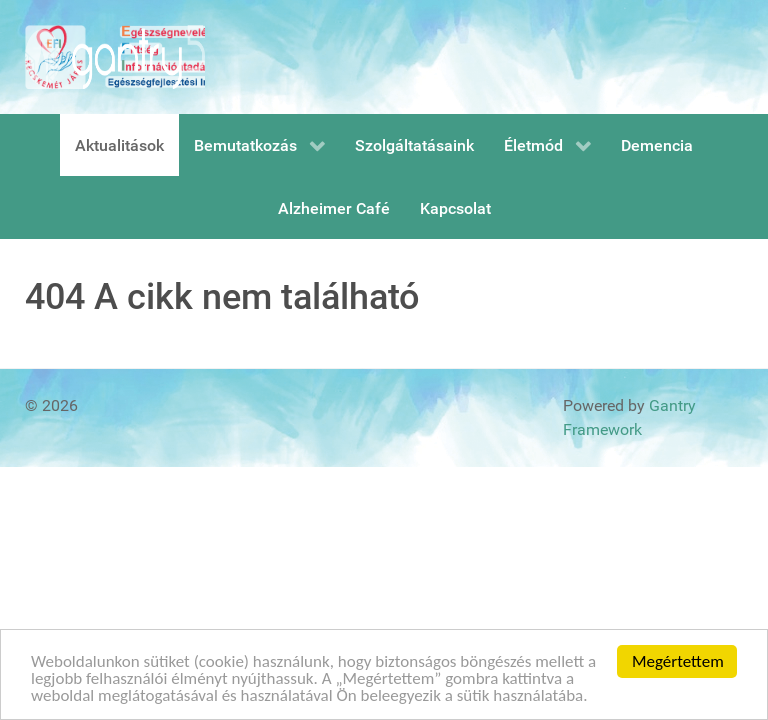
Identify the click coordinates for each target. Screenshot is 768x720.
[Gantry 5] (115, 57)
